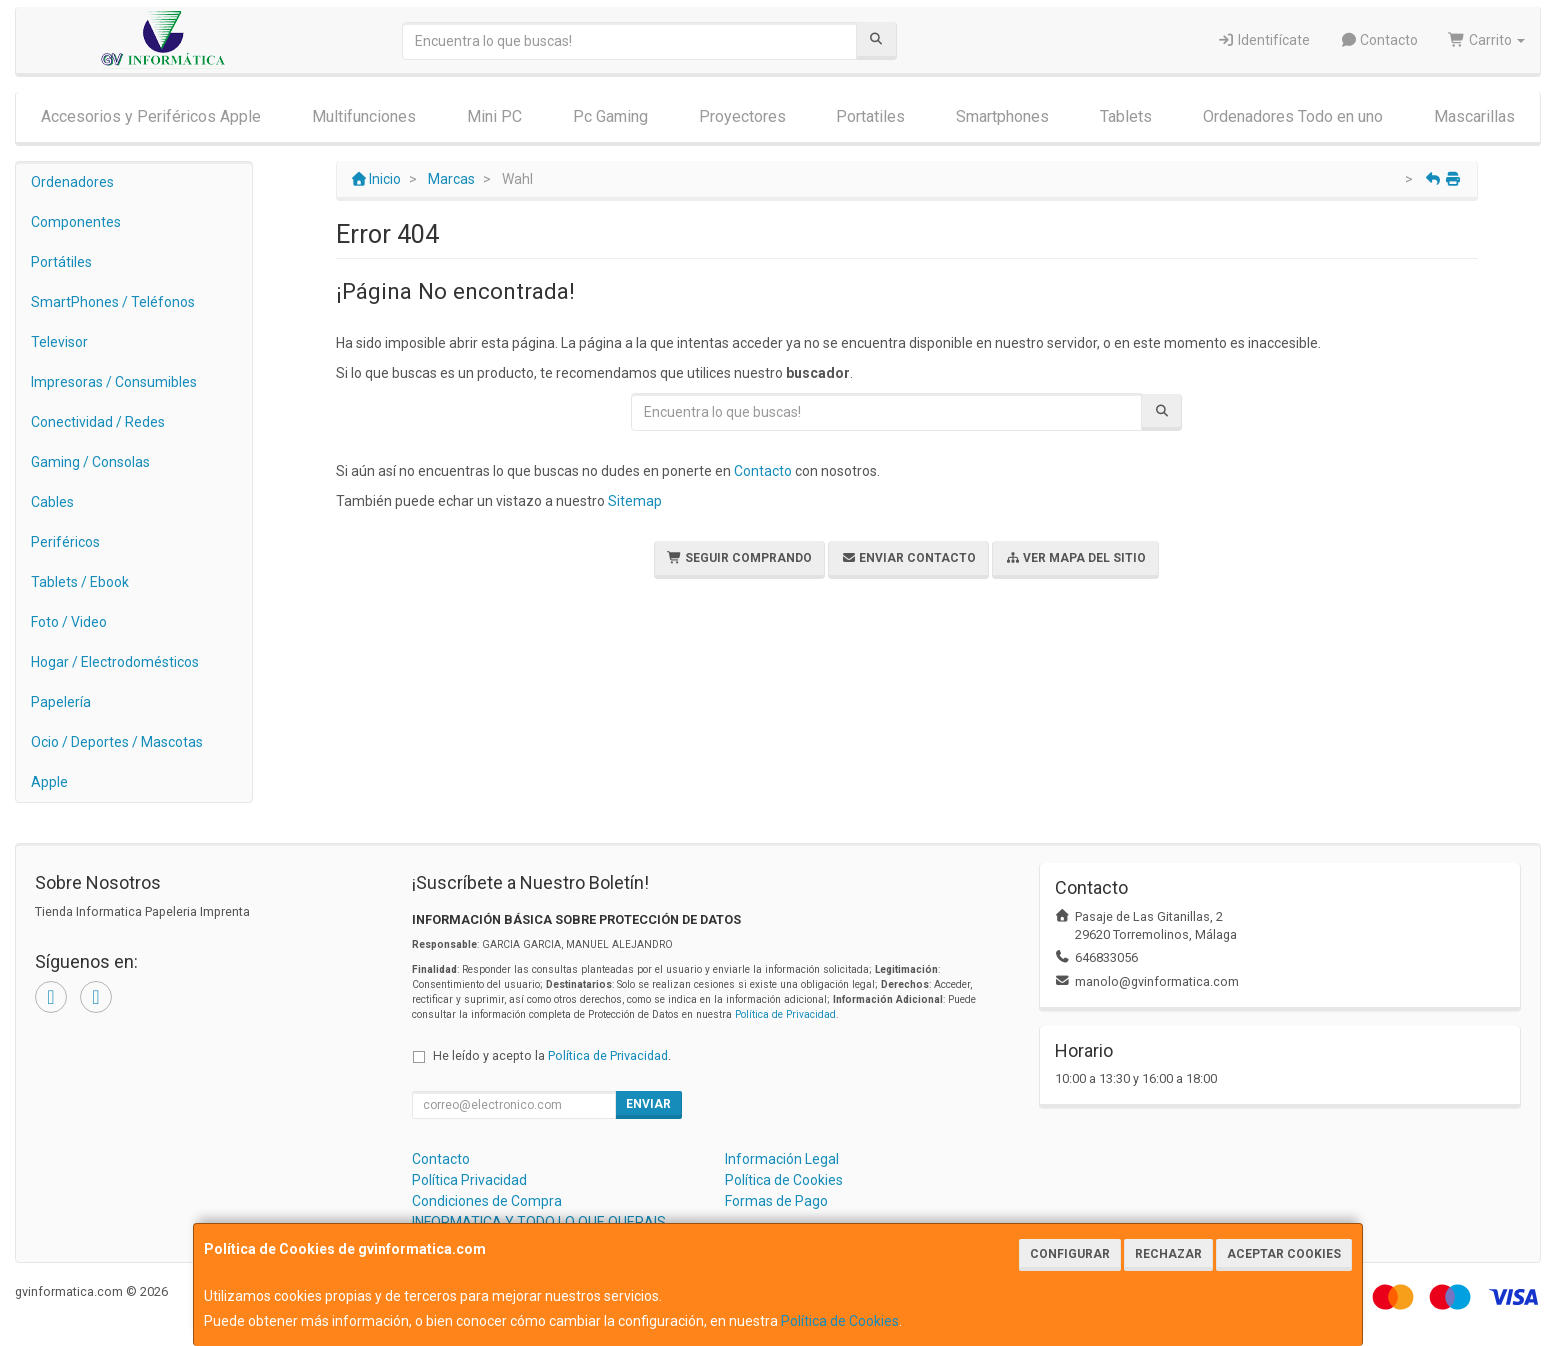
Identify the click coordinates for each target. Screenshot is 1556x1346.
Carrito (1486, 40)
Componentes (76, 222)
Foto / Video (69, 622)
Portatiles (870, 116)
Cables (52, 502)
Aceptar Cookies (1284, 1254)
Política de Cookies (840, 1321)
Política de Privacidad (785, 1014)
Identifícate (1263, 40)
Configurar (1070, 1254)
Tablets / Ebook (80, 582)
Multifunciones (364, 116)
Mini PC (494, 116)
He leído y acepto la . (552, 1055)
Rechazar (1168, 1254)
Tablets (1126, 116)
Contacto (1379, 40)
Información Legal (782, 1159)
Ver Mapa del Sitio (1075, 558)
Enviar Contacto (908, 558)
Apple (49, 782)
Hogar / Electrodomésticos (115, 662)
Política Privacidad (469, 1180)
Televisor (59, 342)
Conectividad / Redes (98, 422)
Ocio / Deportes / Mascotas (117, 742)
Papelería (61, 702)
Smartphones (1002, 116)
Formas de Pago (776, 1201)
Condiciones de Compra (487, 1201)
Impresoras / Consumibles (114, 382)
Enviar (648, 1104)
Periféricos (65, 542)
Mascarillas (1474, 116)
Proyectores (742, 116)
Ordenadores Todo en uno (1293, 116)
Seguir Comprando (739, 558)
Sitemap (635, 501)
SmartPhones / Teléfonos (113, 302)
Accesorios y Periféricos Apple (151, 116)
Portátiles (61, 262)
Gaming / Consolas (90, 462)
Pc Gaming (610, 116)
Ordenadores (72, 182)
